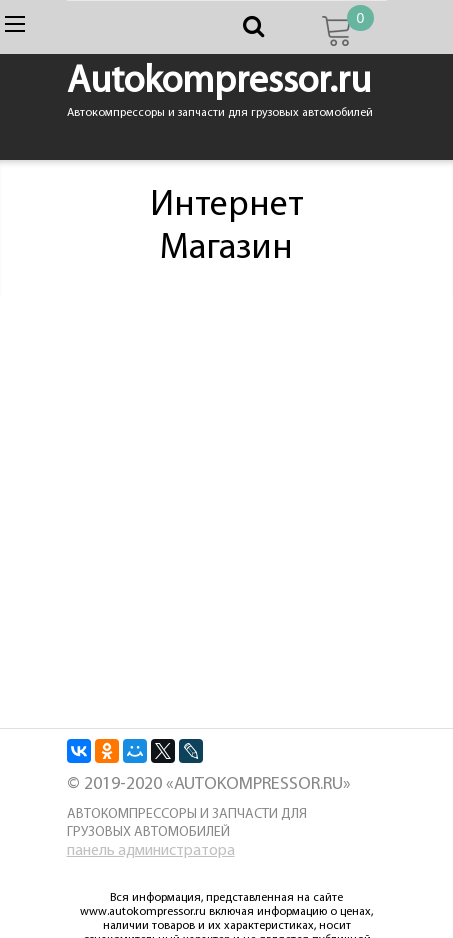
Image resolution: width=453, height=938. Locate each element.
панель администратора (151, 851)
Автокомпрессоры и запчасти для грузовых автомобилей (187, 823)
